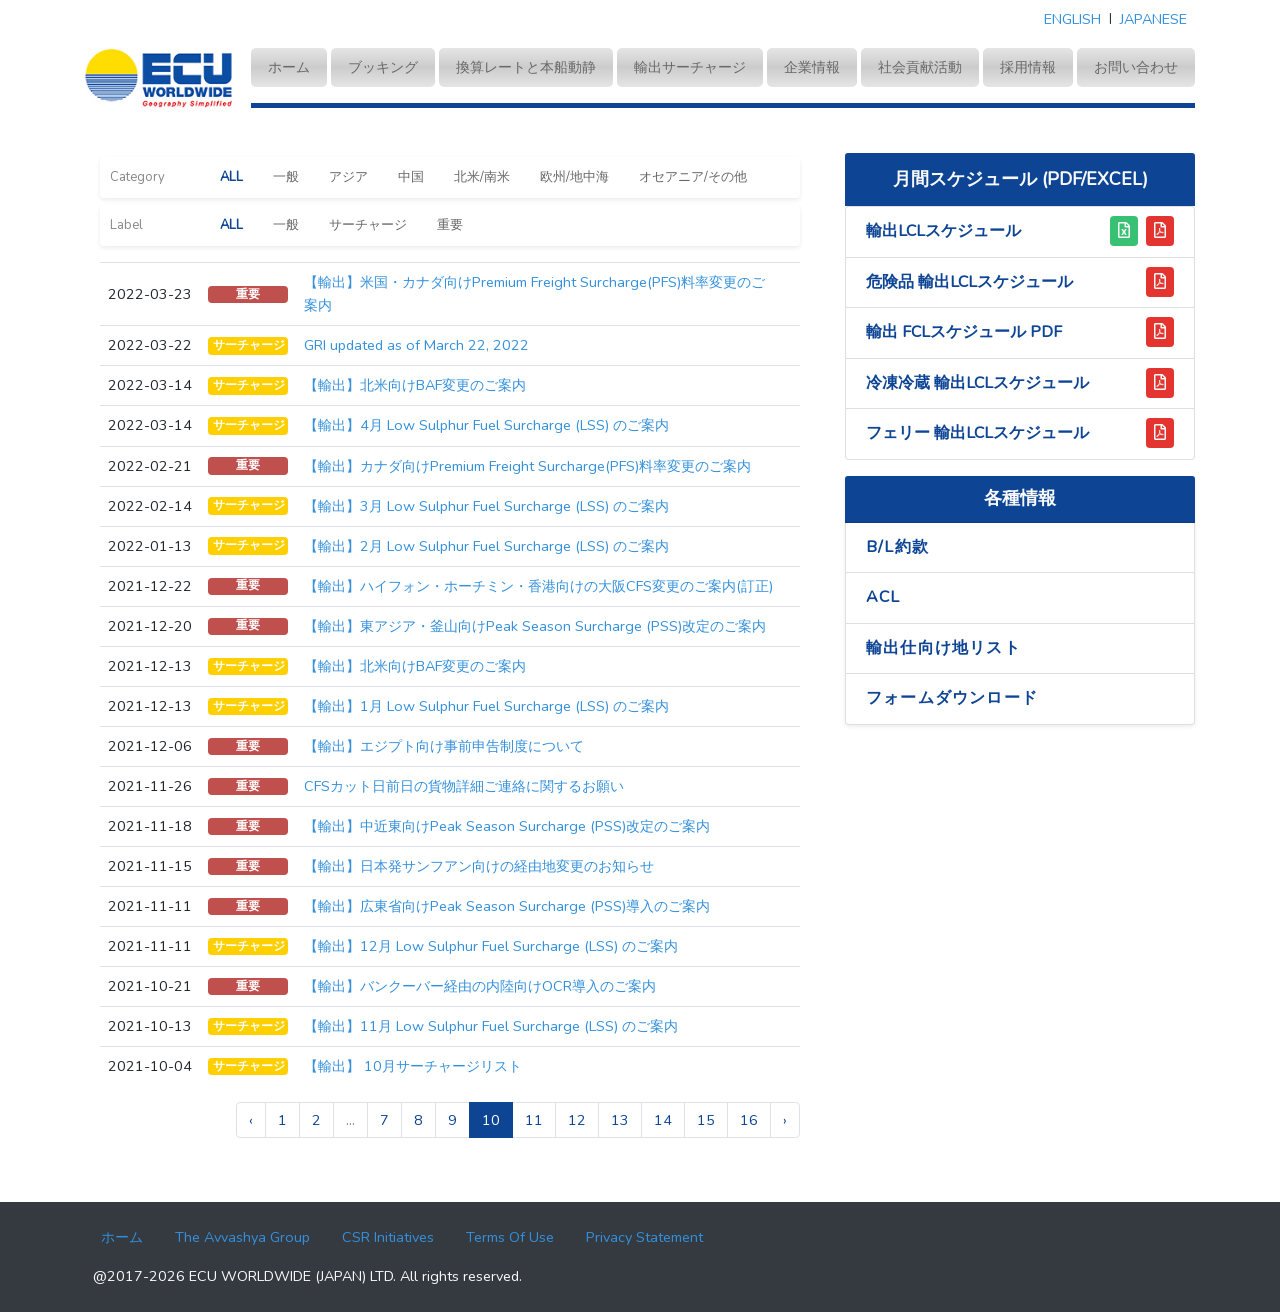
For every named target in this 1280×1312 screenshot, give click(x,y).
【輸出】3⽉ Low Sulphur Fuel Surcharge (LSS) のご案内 (486, 506)
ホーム (297, 66)
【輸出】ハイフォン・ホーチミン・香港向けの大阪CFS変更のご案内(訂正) (538, 586)
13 (620, 1120)
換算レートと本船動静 (526, 67)
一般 (286, 177)
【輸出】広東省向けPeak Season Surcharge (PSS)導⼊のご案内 (507, 906)
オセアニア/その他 (693, 177)
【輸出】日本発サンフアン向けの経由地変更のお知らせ (479, 866)
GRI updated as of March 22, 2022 (416, 345)
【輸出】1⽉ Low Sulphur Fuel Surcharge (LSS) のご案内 (486, 706)
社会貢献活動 (920, 67)
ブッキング (383, 67)
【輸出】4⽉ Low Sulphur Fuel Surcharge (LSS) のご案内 (486, 425)
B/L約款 (897, 547)
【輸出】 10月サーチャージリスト (413, 1066)
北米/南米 (482, 177)
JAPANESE (1153, 19)
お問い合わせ (1136, 67)
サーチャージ (368, 225)
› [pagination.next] (785, 1120)
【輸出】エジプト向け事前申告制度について (444, 746)
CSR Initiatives (388, 1237)
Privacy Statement (644, 1237)
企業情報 (812, 67)
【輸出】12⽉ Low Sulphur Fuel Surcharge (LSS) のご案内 (491, 946)
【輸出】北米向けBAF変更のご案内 (415, 385)
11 (534, 1120)
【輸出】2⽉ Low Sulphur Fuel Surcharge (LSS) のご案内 (486, 546)
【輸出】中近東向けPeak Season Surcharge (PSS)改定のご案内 (507, 826)
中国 (411, 177)
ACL (883, 597)
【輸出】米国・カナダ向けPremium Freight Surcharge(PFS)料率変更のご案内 (534, 293)
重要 (450, 225)
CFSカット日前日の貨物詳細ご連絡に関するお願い (464, 786)
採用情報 (1028, 67)
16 (749, 1120)
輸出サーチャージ (690, 67)
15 (706, 1120)
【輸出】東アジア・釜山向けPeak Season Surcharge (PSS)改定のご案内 (535, 626)
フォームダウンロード (952, 698)
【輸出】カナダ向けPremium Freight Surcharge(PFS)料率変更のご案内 (527, 466)
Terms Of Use (510, 1237)
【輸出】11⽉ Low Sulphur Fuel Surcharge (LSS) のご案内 (491, 1026)
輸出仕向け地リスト (943, 648)
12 (577, 1120)
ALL (231, 177)
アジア (348, 177)
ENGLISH (1072, 19)
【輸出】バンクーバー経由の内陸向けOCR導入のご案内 (480, 986)
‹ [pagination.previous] (251, 1120)
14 (663, 1120)
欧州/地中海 (574, 177)
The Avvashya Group (242, 1237)
